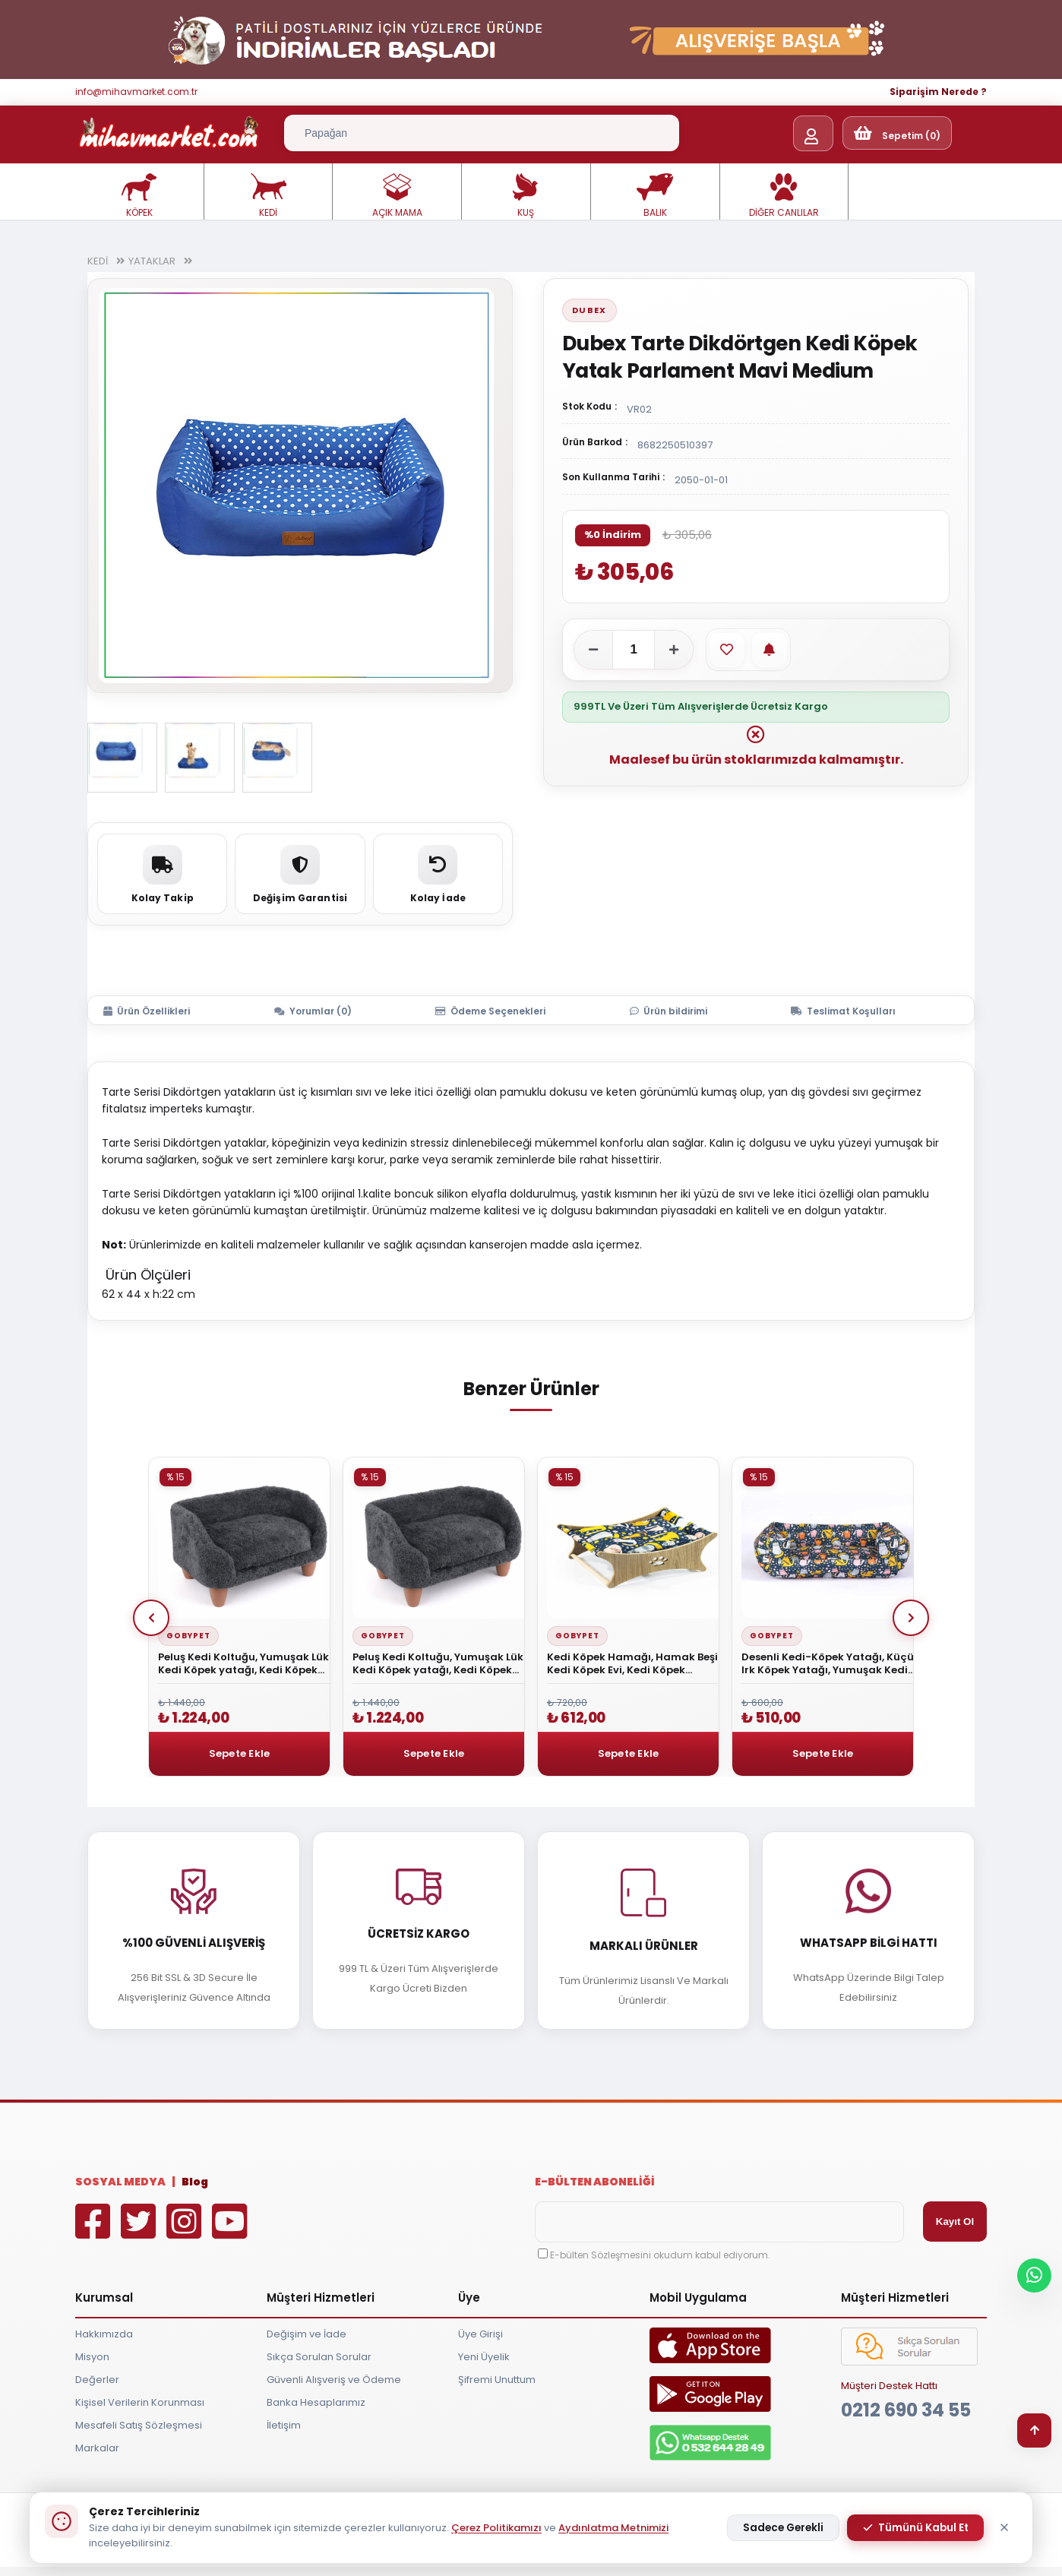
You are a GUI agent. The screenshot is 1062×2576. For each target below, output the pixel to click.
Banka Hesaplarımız (316, 2402)
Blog (195, 2181)
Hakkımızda (104, 2334)
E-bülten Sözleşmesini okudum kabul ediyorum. (660, 2254)
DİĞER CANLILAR (784, 196)
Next (911, 1618)
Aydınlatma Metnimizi (613, 2528)
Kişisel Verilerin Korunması (139, 2402)
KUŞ (525, 196)
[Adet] (633, 650)
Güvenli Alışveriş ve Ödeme (334, 2379)
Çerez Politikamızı (496, 2528)
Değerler (97, 2379)
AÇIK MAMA (397, 196)
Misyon (92, 2357)
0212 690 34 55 (906, 2410)
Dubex (589, 310)
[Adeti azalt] (593, 650)
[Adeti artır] (674, 650)
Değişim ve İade (306, 2334)
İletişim (284, 2425)
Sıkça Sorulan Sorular (319, 2357)
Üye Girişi (480, 2334)
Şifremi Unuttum (497, 2379)
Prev (151, 1618)
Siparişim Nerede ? (938, 91)
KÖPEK (139, 196)
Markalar (97, 2448)
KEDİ (268, 196)
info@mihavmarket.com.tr (136, 91)
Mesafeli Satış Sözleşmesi (138, 2425)
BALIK (655, 196)
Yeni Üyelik (484, 2357)
